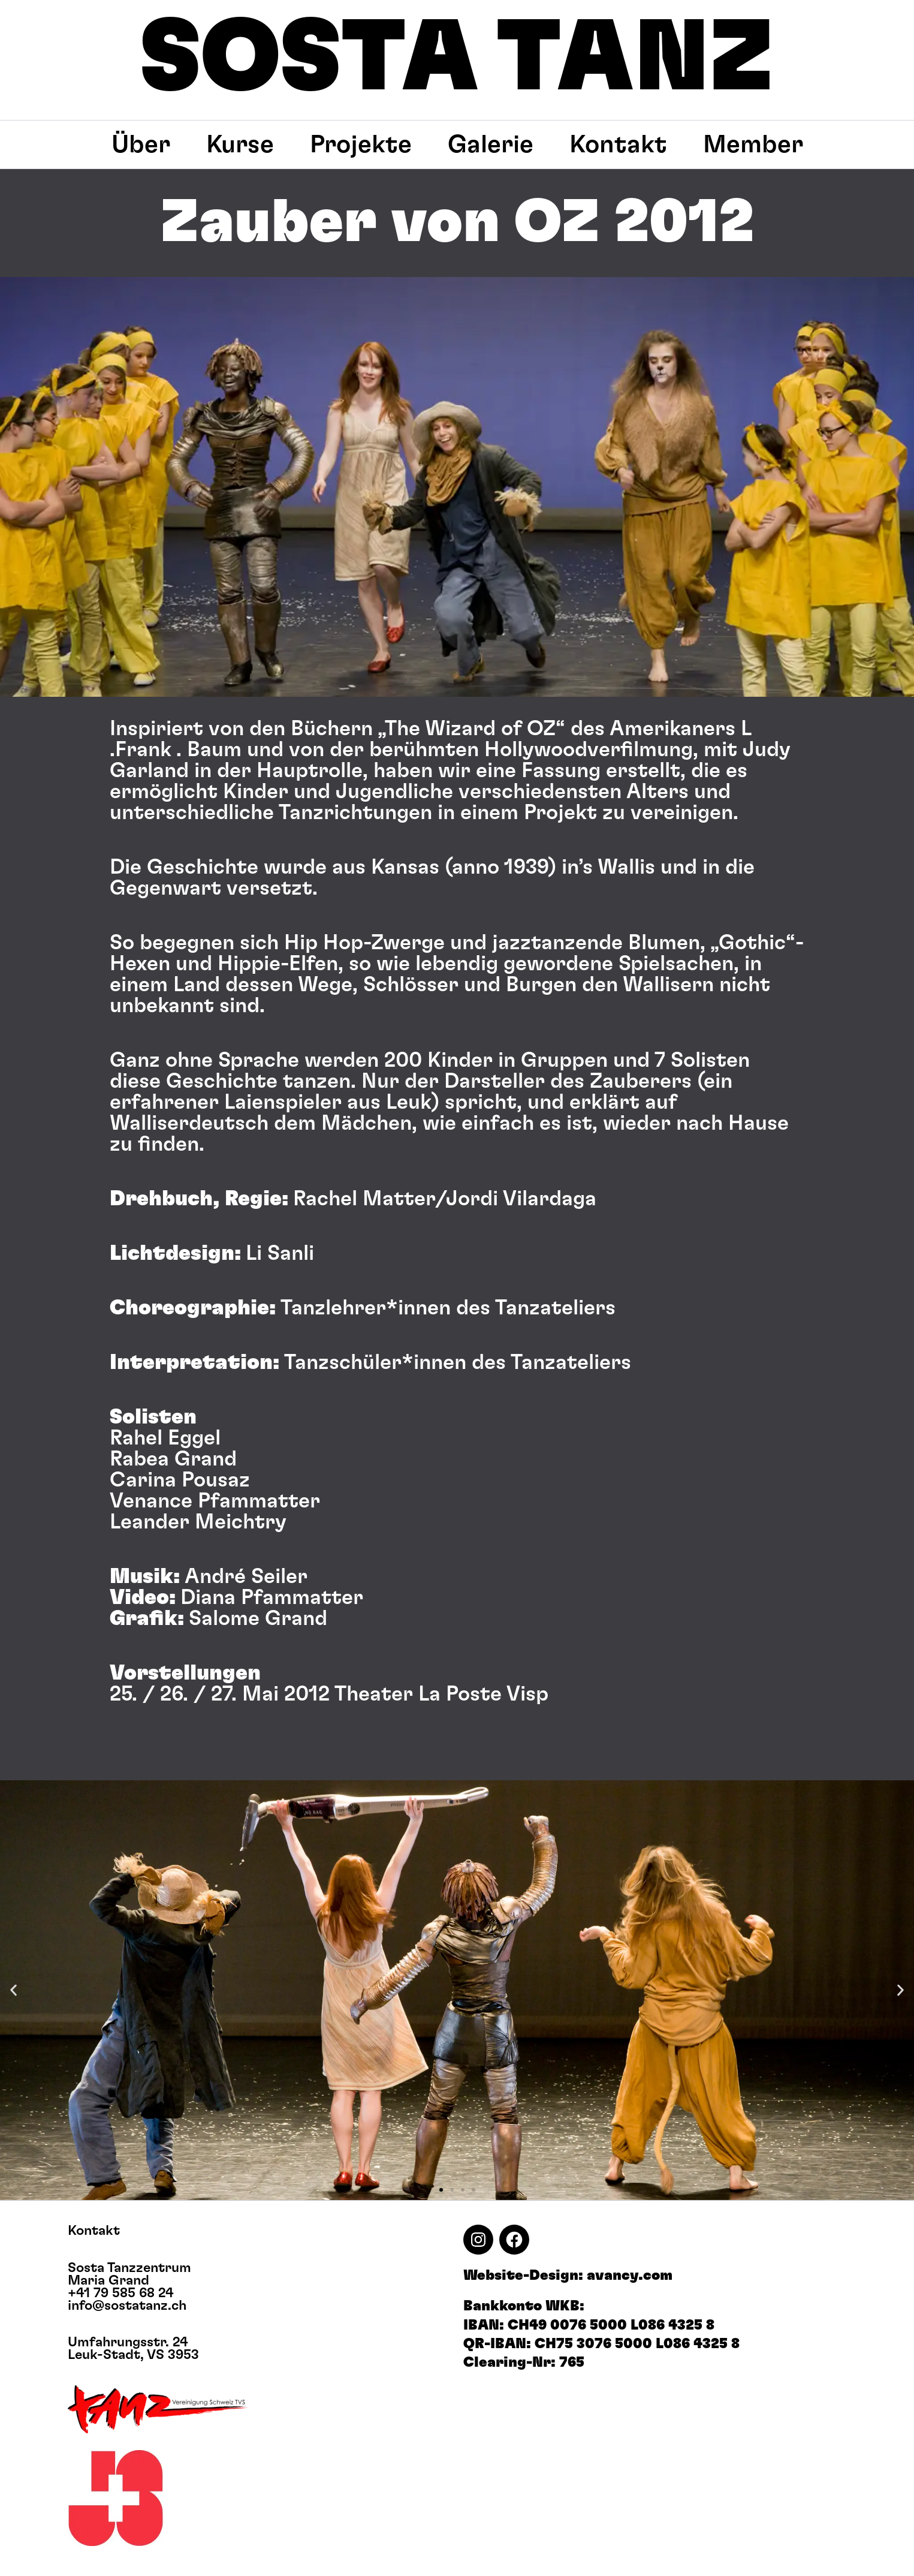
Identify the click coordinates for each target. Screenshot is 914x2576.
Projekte (361, 144)
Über (140, 144)
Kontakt (618, 144)
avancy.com (629, 2275)
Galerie (490, 144)
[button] (13, 1989)
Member (753, 144)
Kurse (240, 144)
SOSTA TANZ (457, 59)
